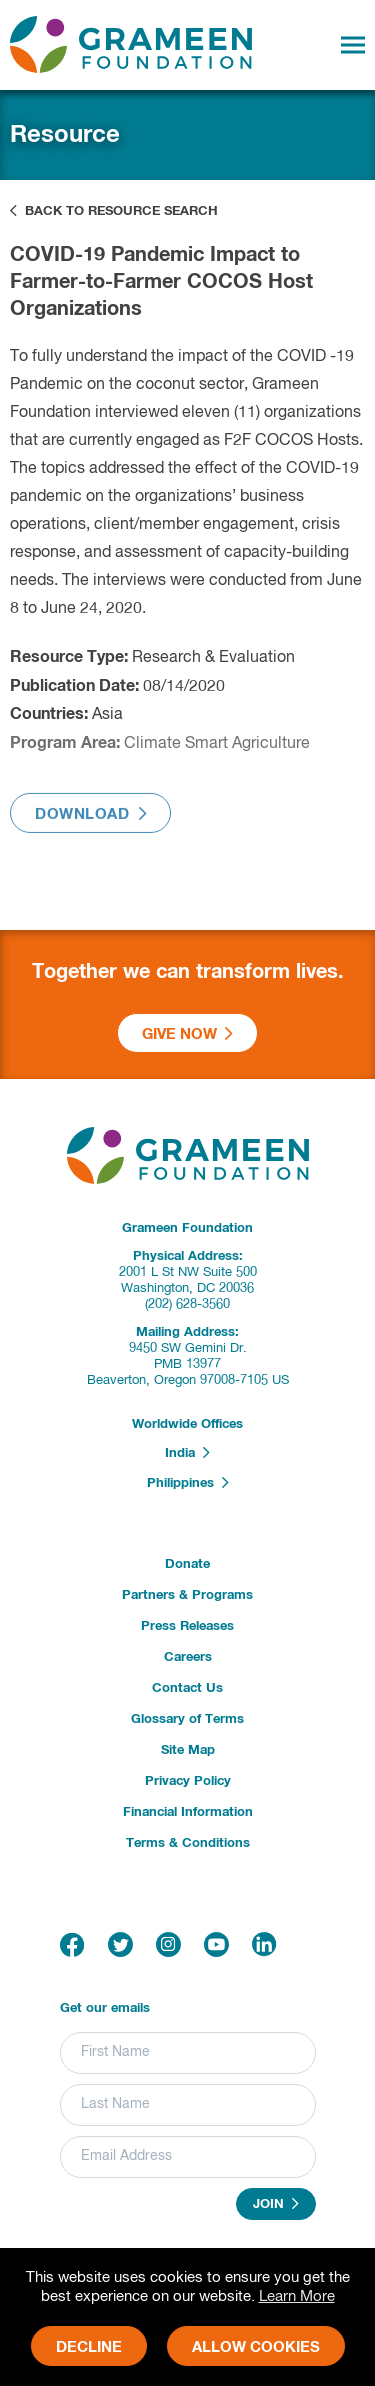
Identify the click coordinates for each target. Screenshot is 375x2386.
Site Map (188, 1750)
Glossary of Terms (187, 1719)
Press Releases (187, 1626)
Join (276, 2204)
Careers (188, 1657)
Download (90, 824)
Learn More (297, 2296)
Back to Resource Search (114, 211)
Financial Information (188, 1812)
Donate (187, 1564)
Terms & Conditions (188, 1843)
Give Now (187, 1034)
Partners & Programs (187, 1595)
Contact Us (187, 1688)
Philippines (188, 1483)
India (187, 1453)
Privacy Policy (188, 1781)
